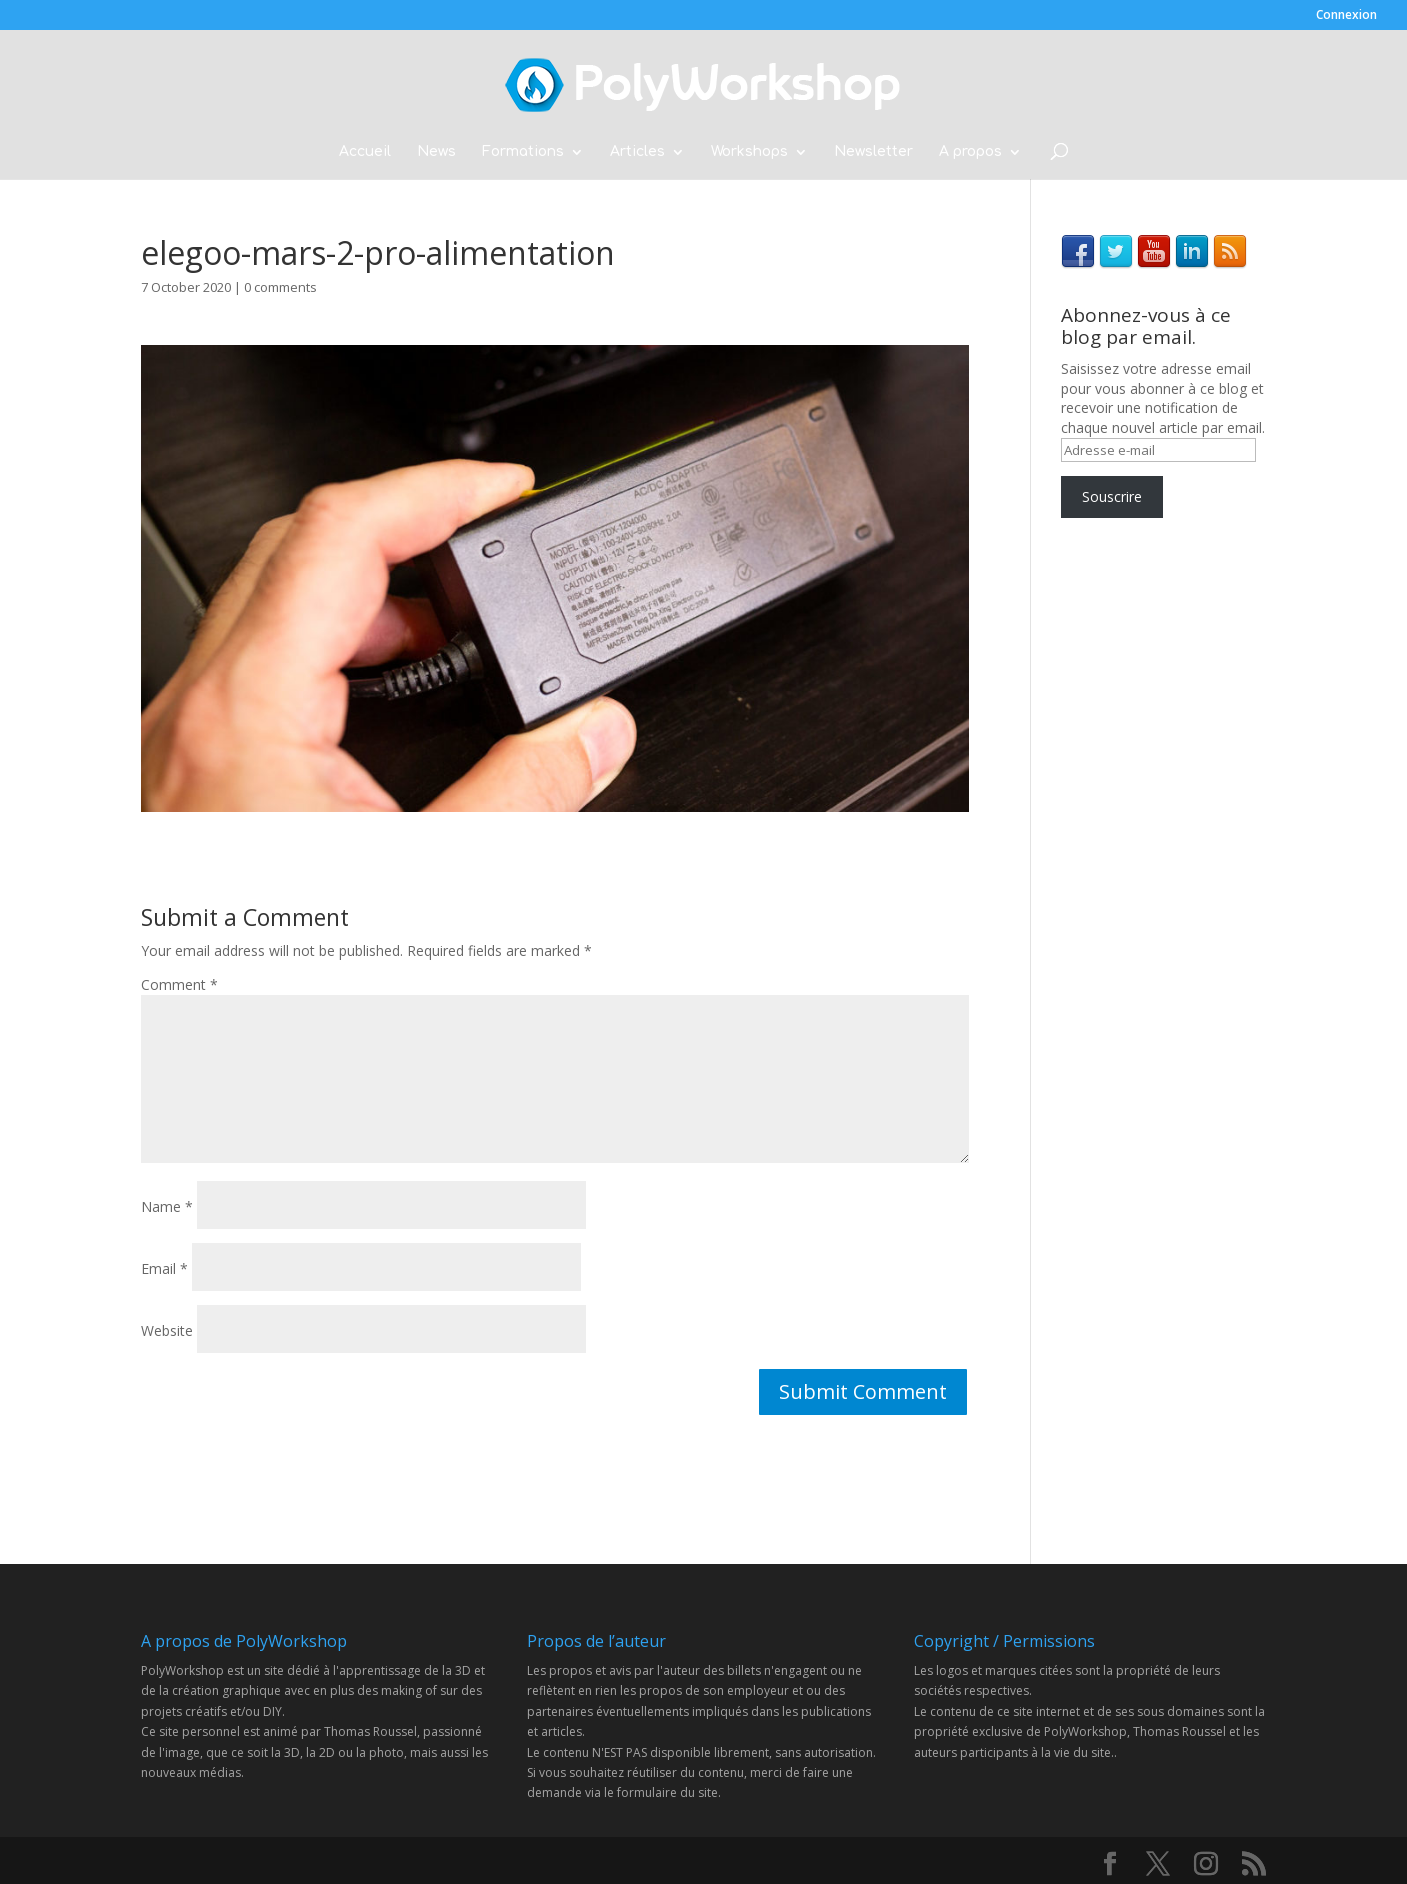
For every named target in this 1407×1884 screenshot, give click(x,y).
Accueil (365, 152)
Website (167, 1330)
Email (164, 1268)
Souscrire (1112, 496)
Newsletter (873, 152)
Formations (523, 152)
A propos (970, 152)
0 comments (280, 287)
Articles (637, 152)
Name (167, 1206)
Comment (179, 984)
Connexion (1346, 16)
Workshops (749, 152)
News (436, 152)
